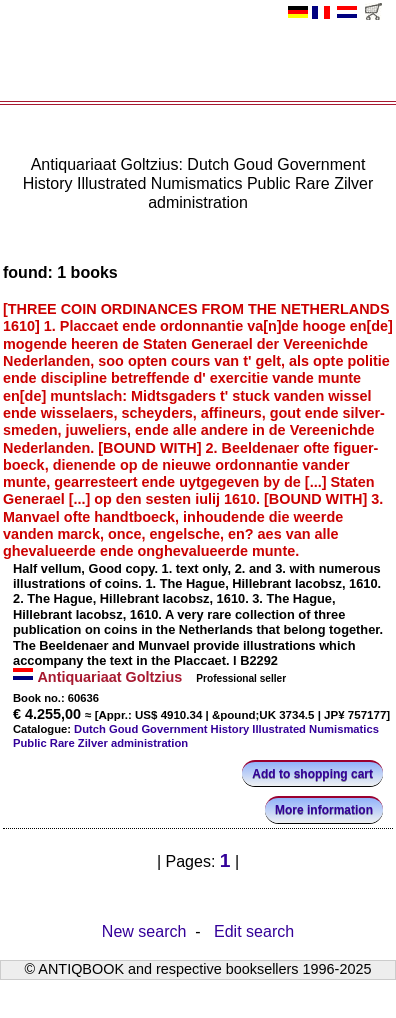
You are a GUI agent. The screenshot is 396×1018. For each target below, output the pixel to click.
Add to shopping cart (312, 774)
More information (324, 810)
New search (144, 931)
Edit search (254, 931)
